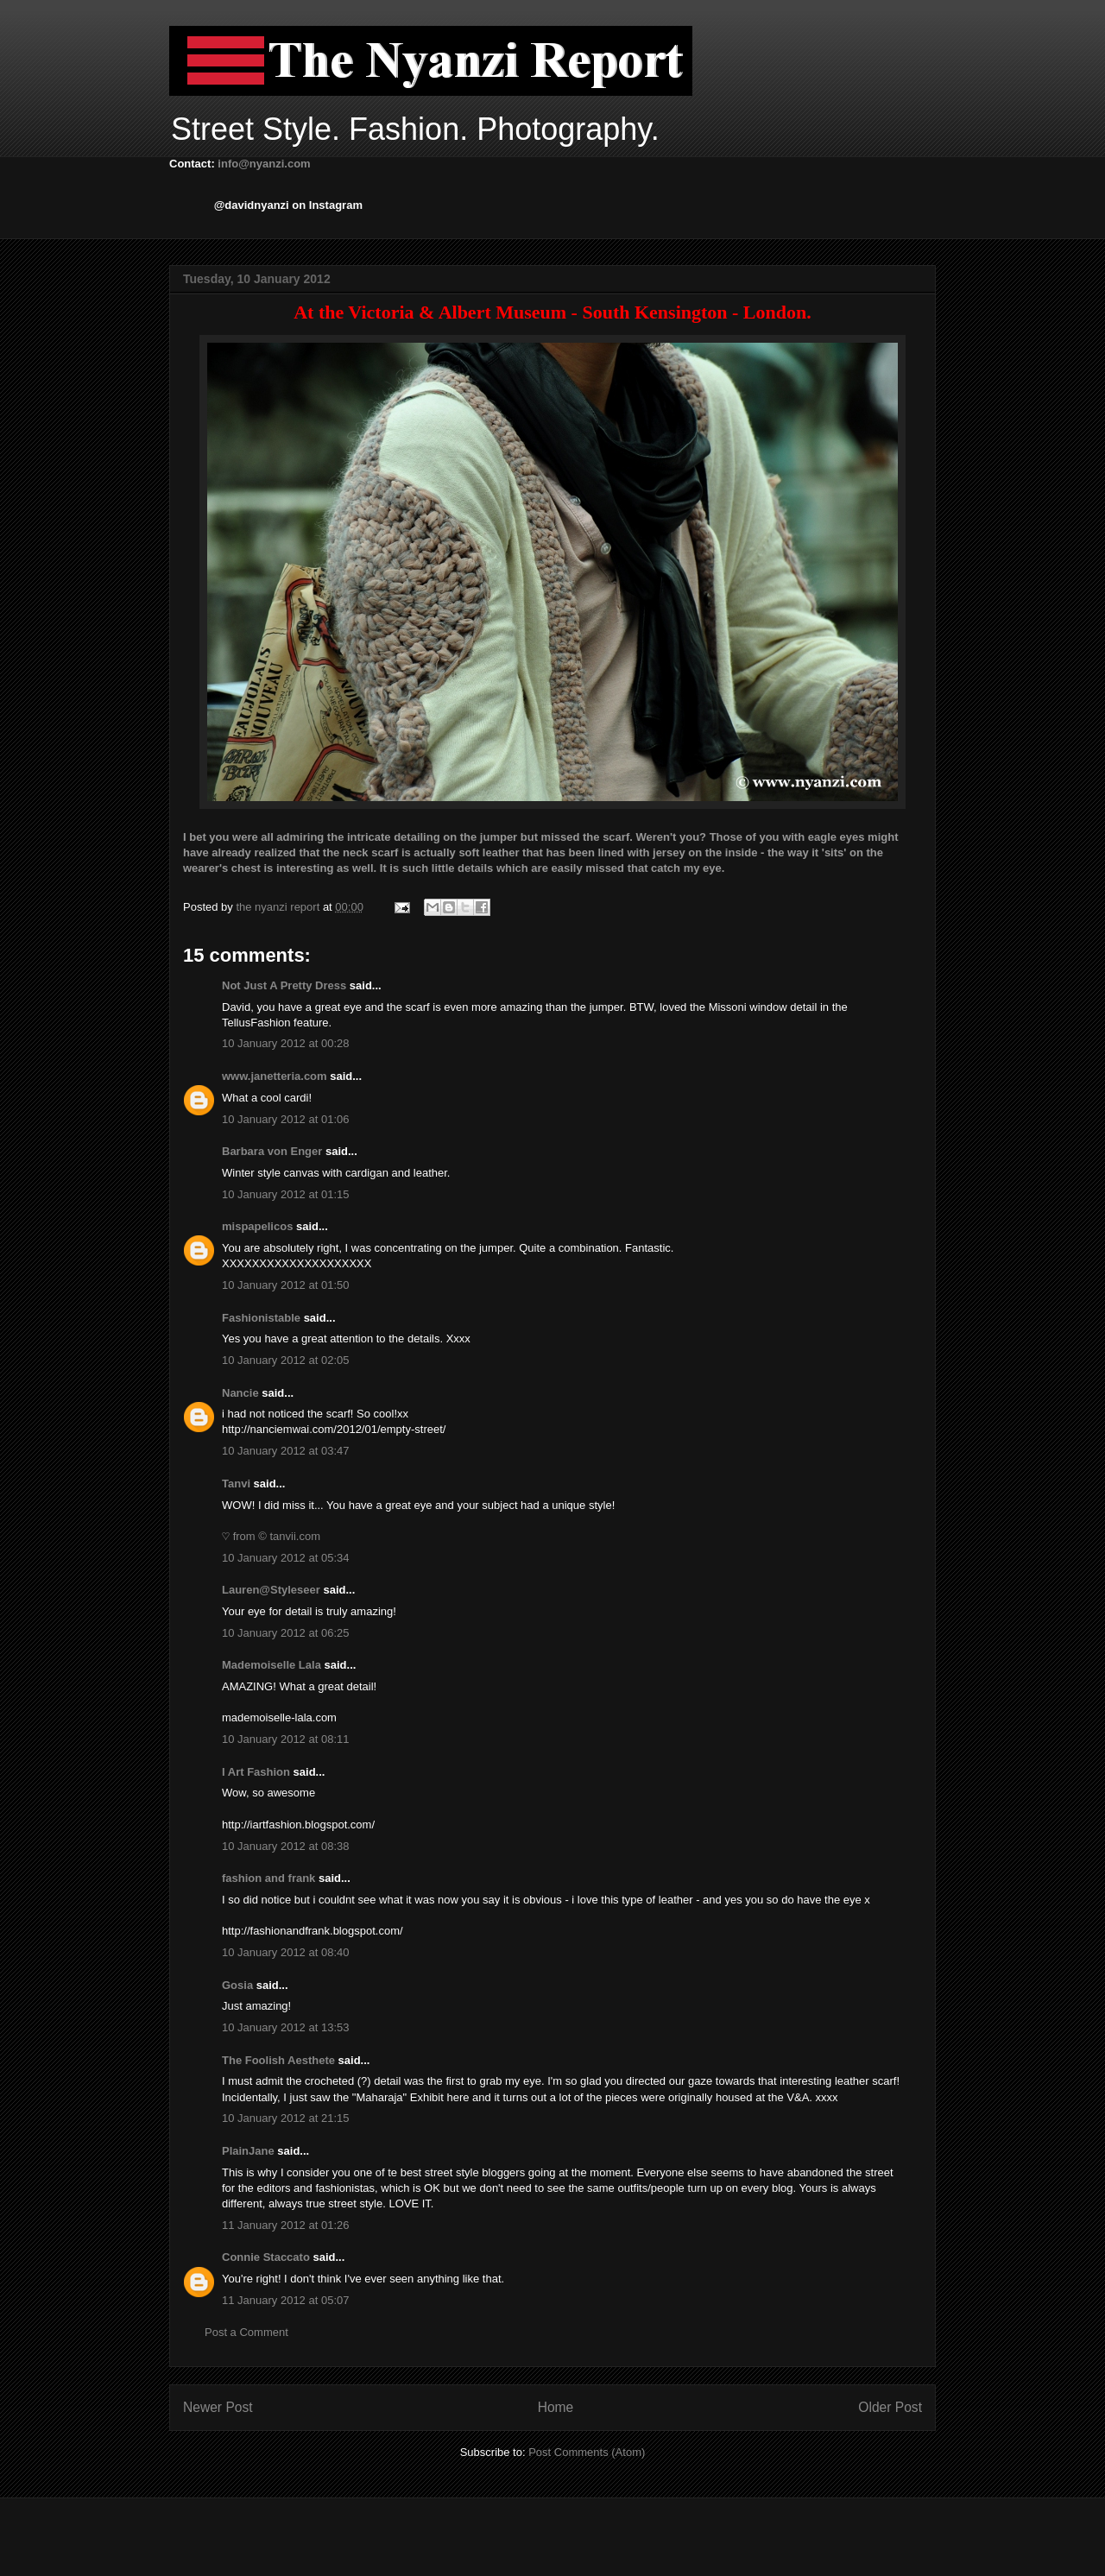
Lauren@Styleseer (271, 1589)
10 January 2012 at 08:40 (285, 1952)
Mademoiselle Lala (271, 1664)
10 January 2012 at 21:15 (285, 2118)
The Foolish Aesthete (278, 2060)
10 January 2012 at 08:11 (285, 1739)
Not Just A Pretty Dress (284, 985)
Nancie (240, 1392)
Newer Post (218, 2407)
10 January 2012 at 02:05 (285, 1360)
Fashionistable (261, 1317)
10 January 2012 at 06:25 (285, 1632)
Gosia (237, 1985)
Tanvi (236, 1483)
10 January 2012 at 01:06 (285, 1119)
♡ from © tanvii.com (271, 1536)
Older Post (890, 2407)
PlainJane (248, 2150)
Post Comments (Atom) (586, 2452)
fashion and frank (268, 1878)
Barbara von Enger (272, 1151)
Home (556, 2407)
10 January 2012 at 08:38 (285, 1846)
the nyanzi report (279, 906)
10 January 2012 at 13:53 (285, 2027)
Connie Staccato (266, 2257)
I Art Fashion (256, 1771)
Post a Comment (246, 2332)
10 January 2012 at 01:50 (285, 1285)
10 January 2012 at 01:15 (285, 1194)
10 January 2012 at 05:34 (285, 1557)
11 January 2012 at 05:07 (285, 2300)
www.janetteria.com (274, 1076)
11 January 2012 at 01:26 (285, 2225)
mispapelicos (257, 1226)
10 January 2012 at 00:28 (285, 1043)
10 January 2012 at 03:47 (285, 1450)
